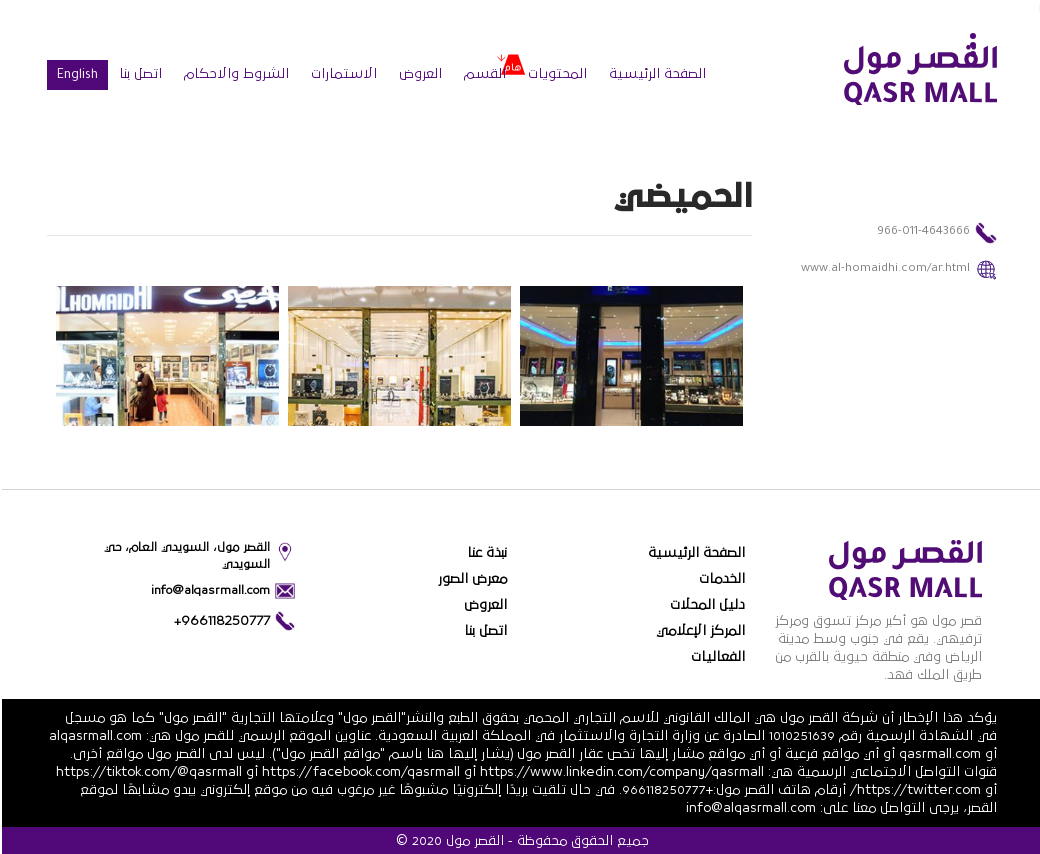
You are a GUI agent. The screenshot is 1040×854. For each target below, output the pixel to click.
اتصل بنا (138, 74)
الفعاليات (716, 657)
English (75, 76)
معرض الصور (470, 579)
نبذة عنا (485, 553)
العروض (418, 74)
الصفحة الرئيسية (655, 74)
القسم (483, 74)
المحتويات (555, 74)
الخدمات (720, 579)
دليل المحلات (705, 605)
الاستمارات (342, 74)
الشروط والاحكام (234, 74)
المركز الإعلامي (698, 631)
